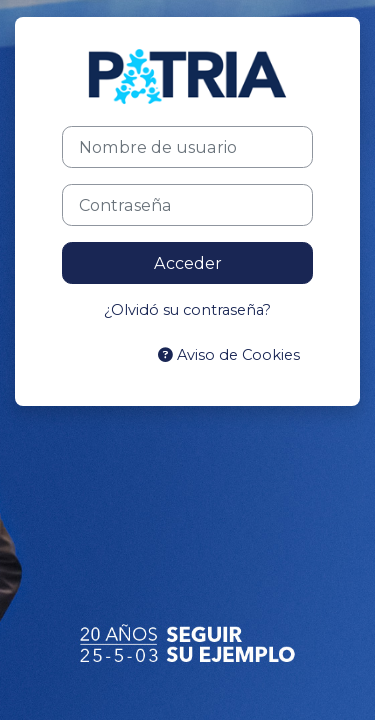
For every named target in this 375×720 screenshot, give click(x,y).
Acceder (188, 263)
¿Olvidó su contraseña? (187, 310)
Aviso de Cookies (229, 355)
